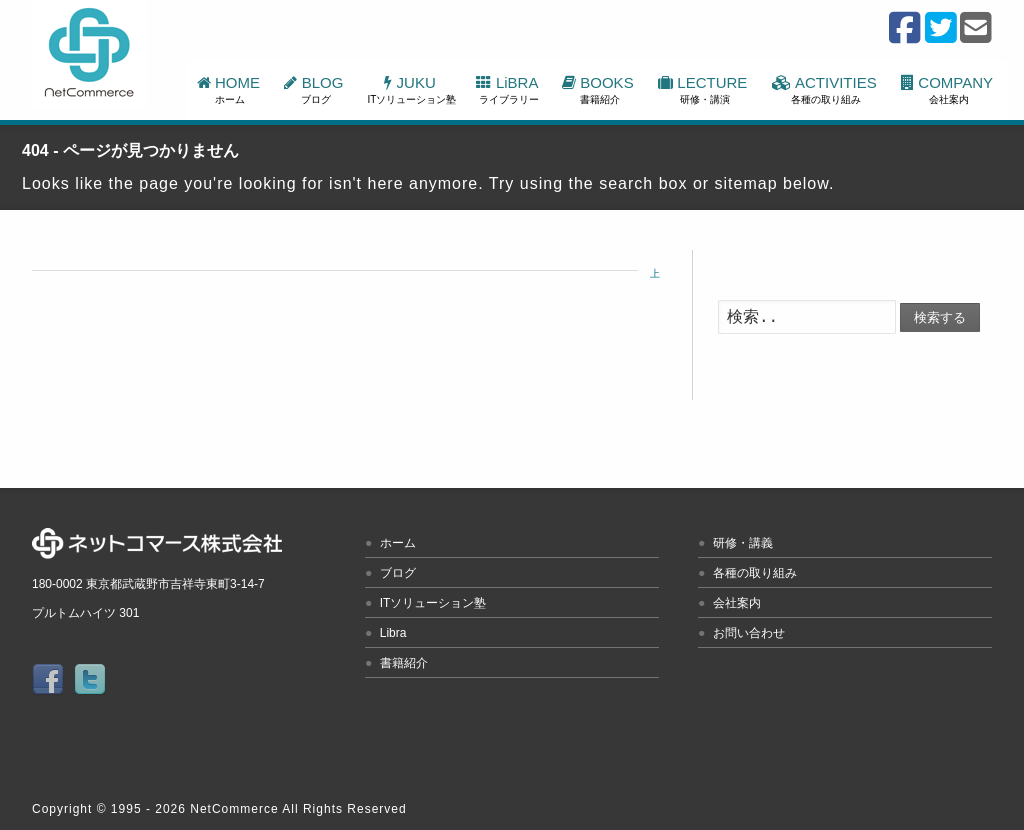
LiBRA (508, 89)
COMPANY (949, 89)
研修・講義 (743, 543)
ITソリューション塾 (433, 603)
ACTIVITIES (826, 89)
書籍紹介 (404, 663)
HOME (231, 89)
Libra (393, 633)
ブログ (398, 573)
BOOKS (600, 89)
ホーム (398, 543)
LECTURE (705, 89)
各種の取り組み (755, 573)
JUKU (412, 89)
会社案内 (737, 603)
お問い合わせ (749, 633)
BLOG (315, 89)
